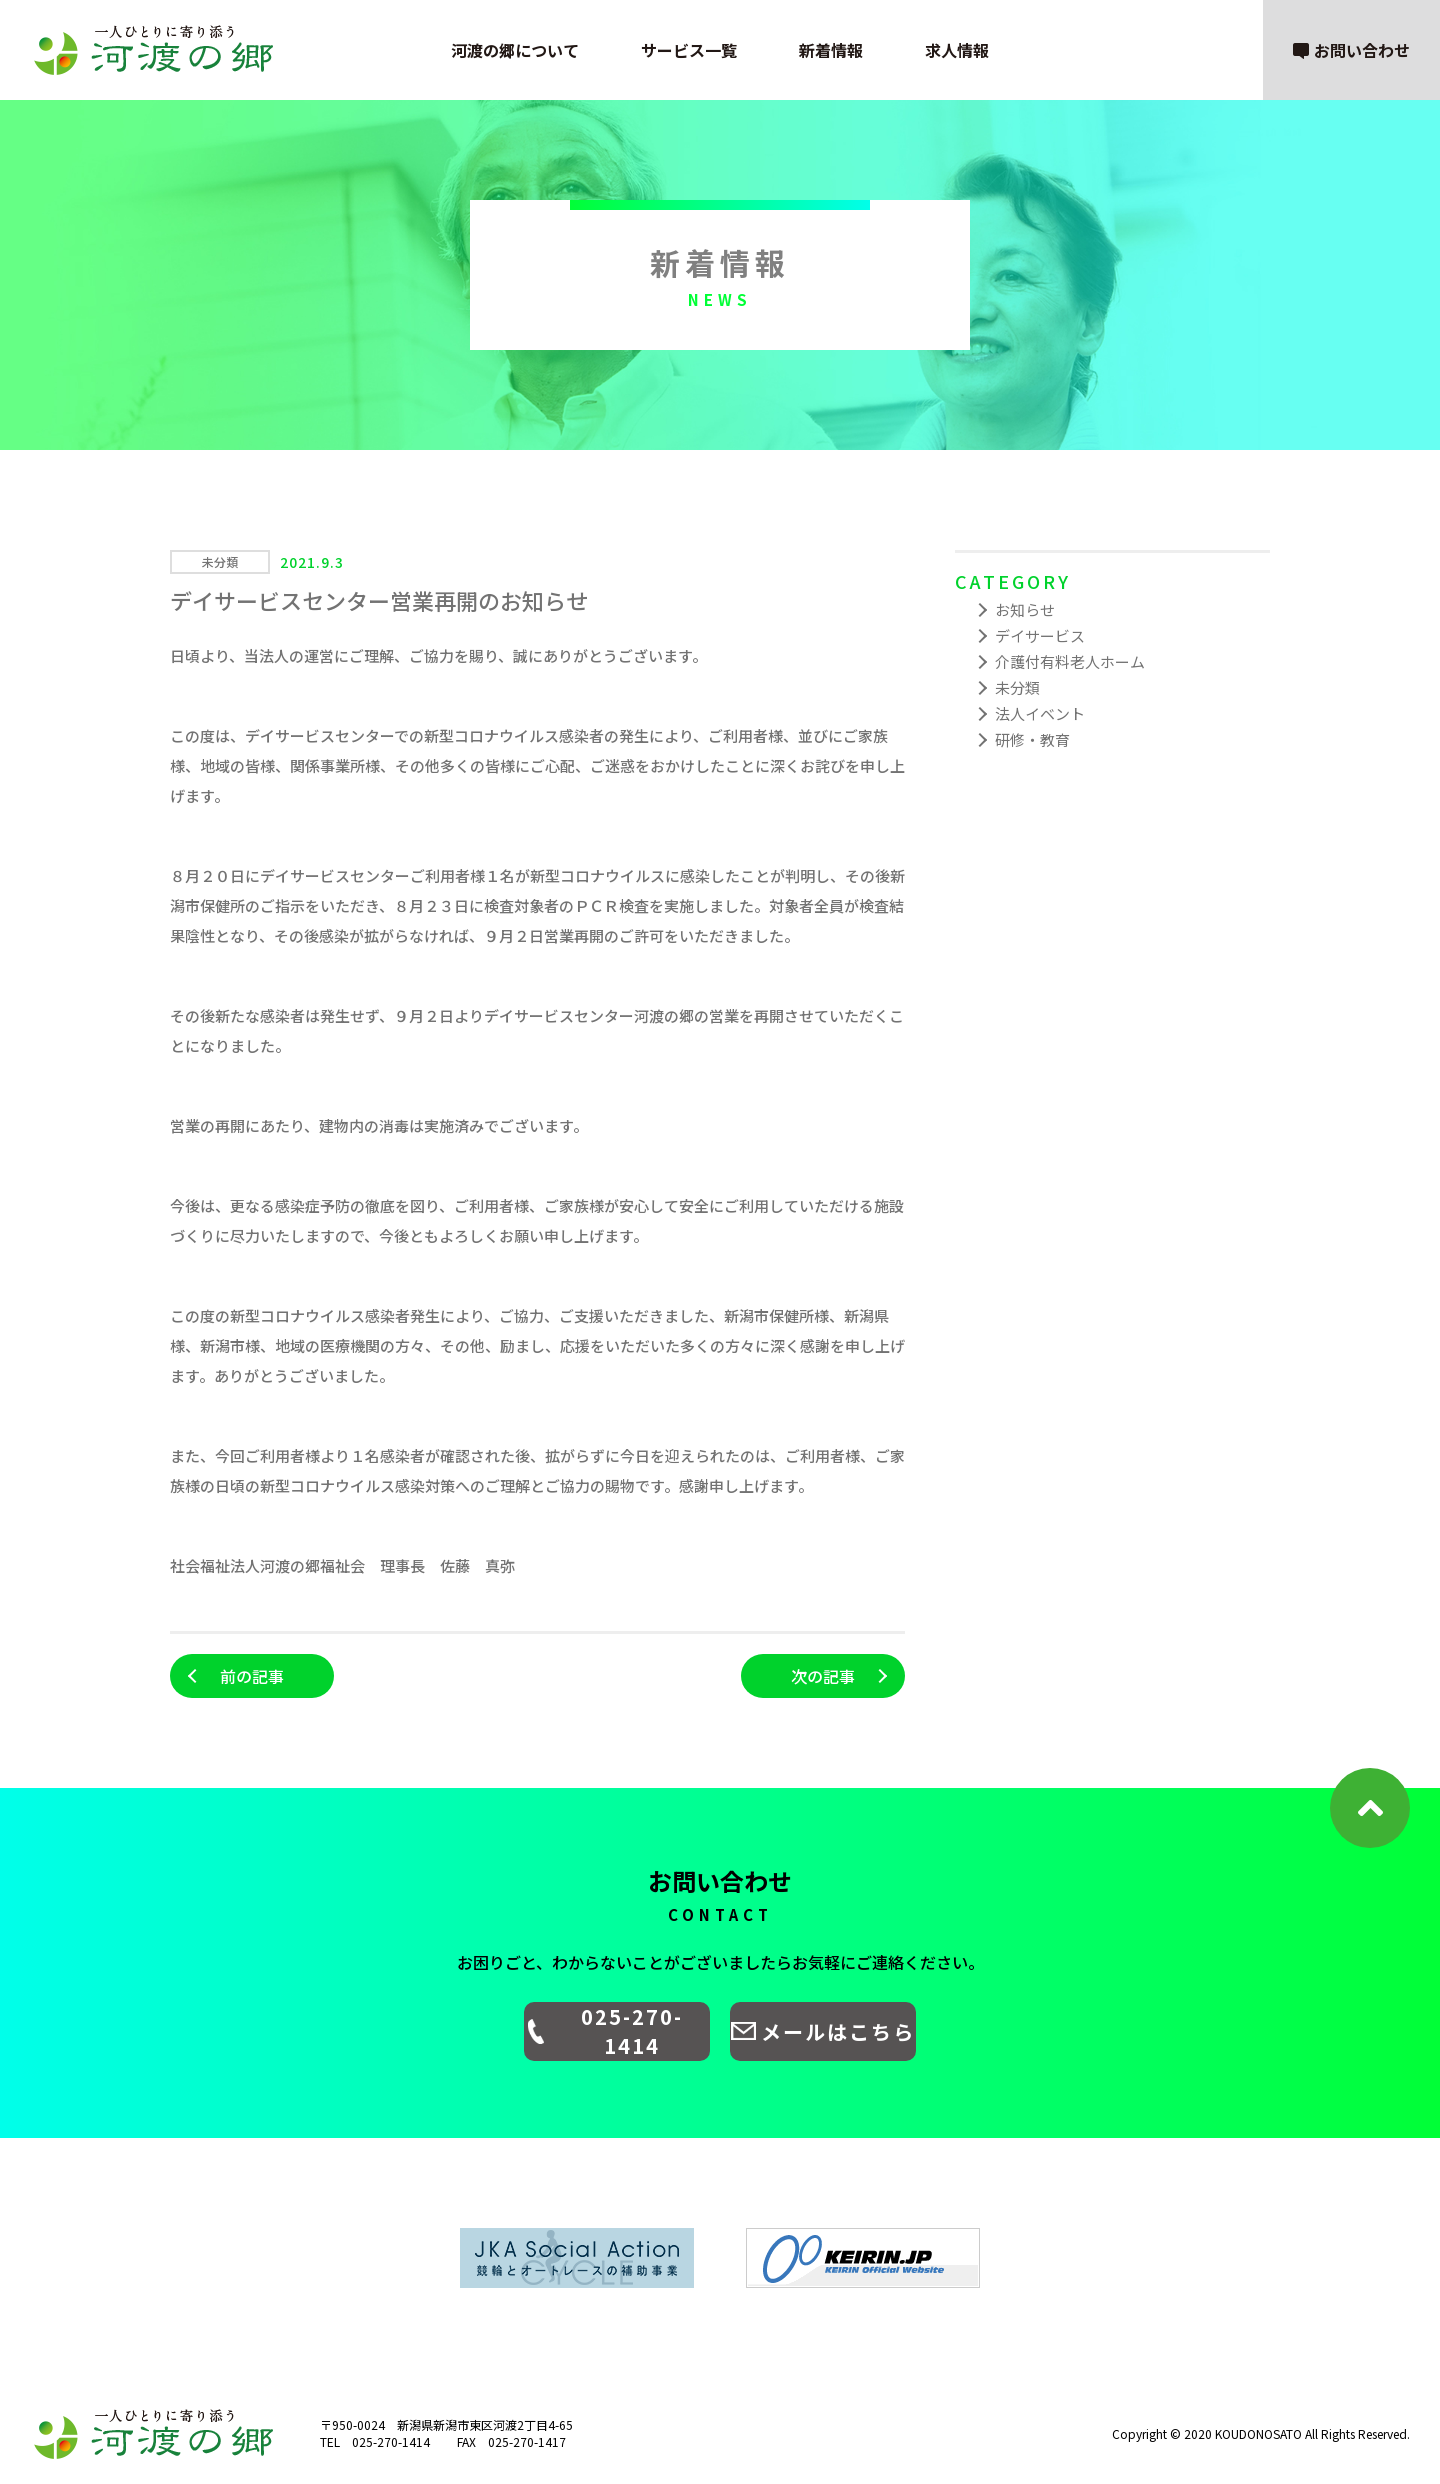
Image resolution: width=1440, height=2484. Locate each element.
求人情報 (957, 50)
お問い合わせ (1351, 50)
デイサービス (1040, 635)
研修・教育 (1032, 739)
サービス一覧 (689, 50)
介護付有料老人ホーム (1070, 661)
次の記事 (823, 1676)
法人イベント (1040, 713)
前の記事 (252, 1676)
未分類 (1017, 687)
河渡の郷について (515, 50)
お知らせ (1025, 609)
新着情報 (831, 50)
